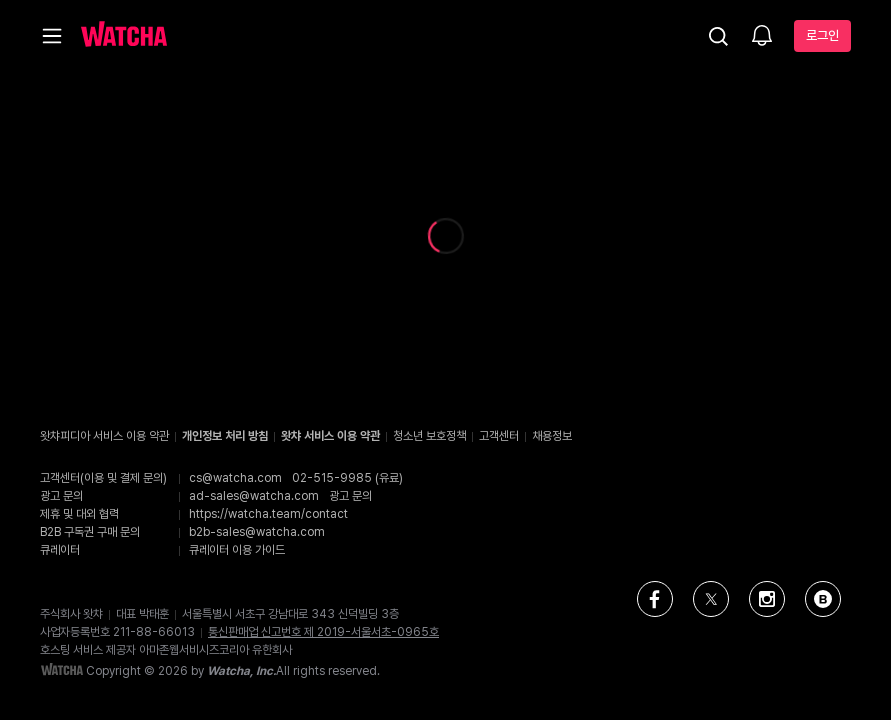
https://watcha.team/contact (268, 514)
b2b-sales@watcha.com (257, 532)
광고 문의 (350, 496)
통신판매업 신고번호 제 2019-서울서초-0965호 (323, 632)
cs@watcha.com (235, 478)
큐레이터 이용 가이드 (237, 550)
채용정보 (552, 436)
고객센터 (499, 436)
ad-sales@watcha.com (254, 496)
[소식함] (762, 37)
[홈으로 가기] (124, 36)
